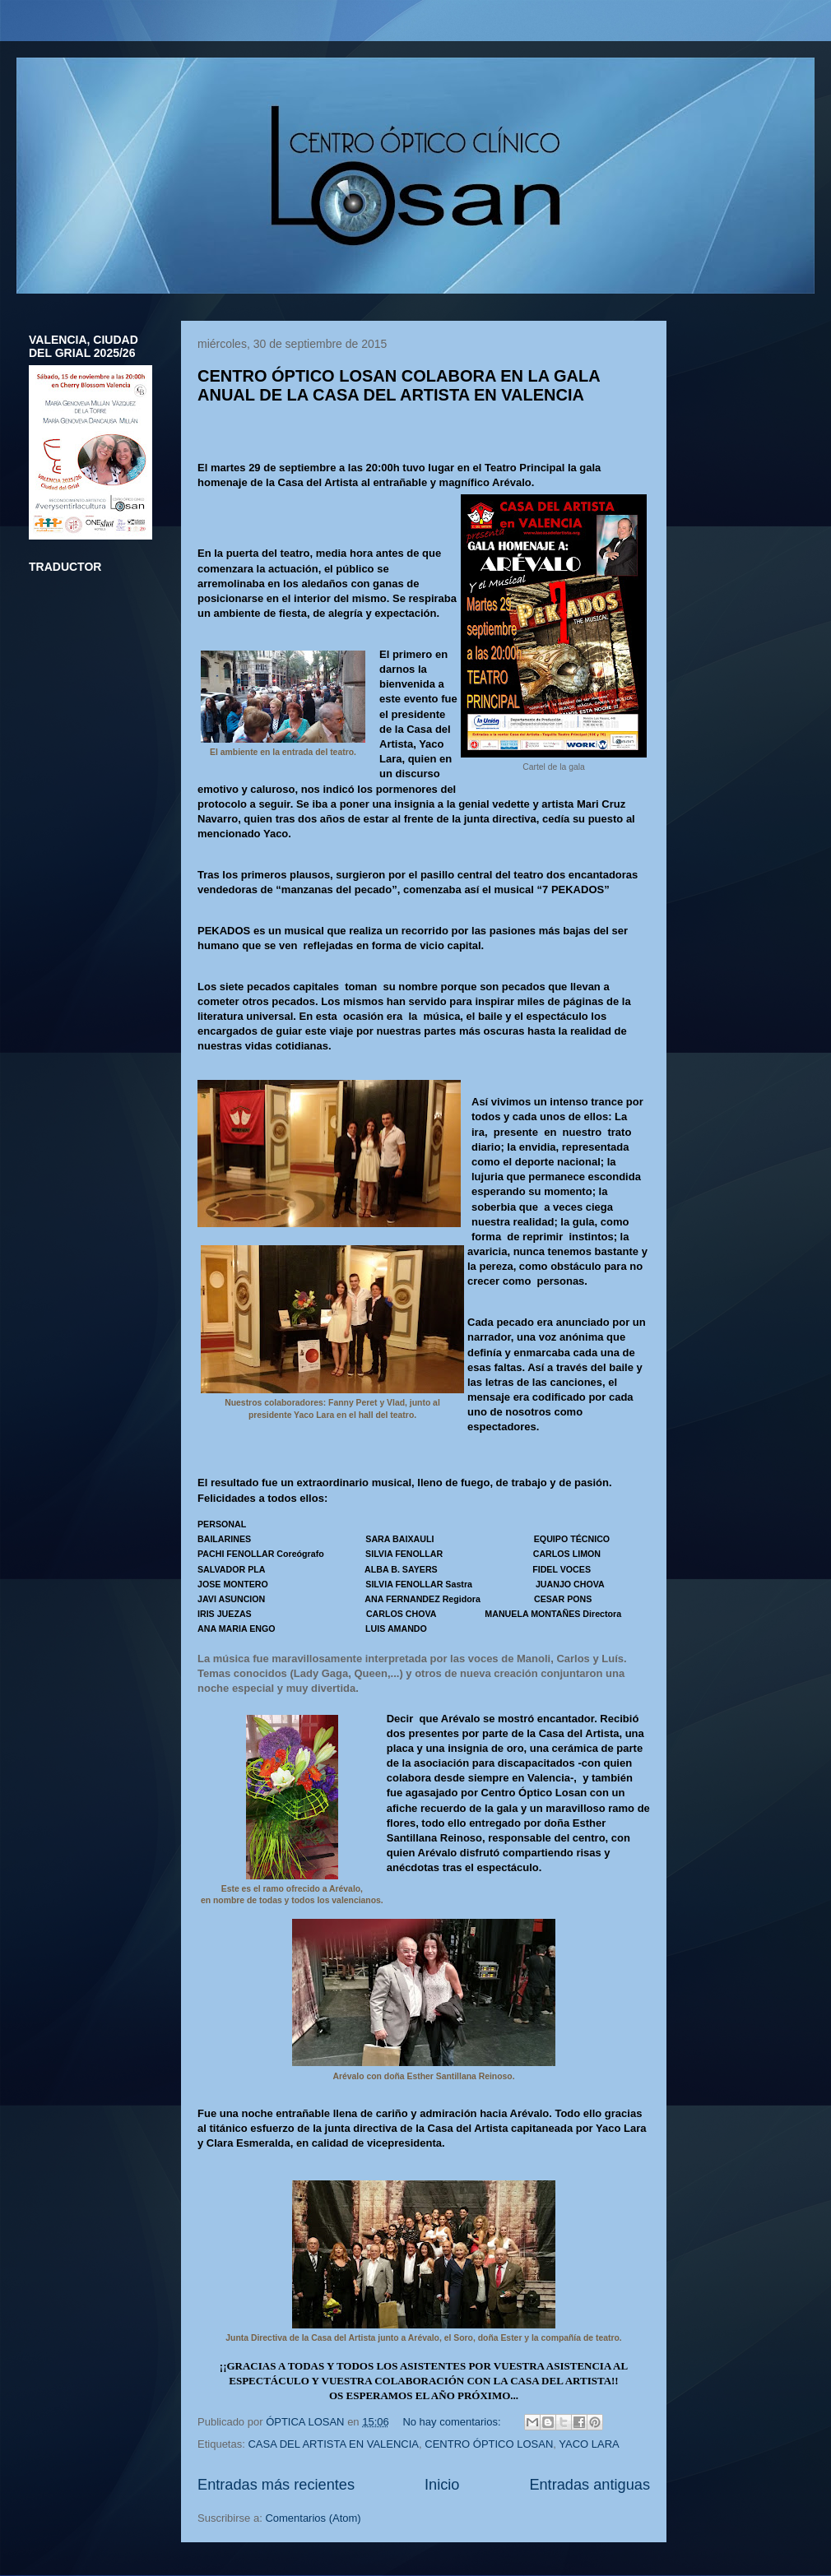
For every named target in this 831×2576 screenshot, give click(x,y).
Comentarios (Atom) (312, 2518)
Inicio (442, 2484)
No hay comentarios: (453, 2422)
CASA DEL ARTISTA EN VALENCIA (333, 2444)
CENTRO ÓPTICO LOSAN (489, 2444)
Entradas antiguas (589, 2484)
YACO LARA (589, 2444)
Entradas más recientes (276, 2484)
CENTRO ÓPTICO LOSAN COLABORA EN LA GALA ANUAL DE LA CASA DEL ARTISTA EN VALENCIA (398, 385)
